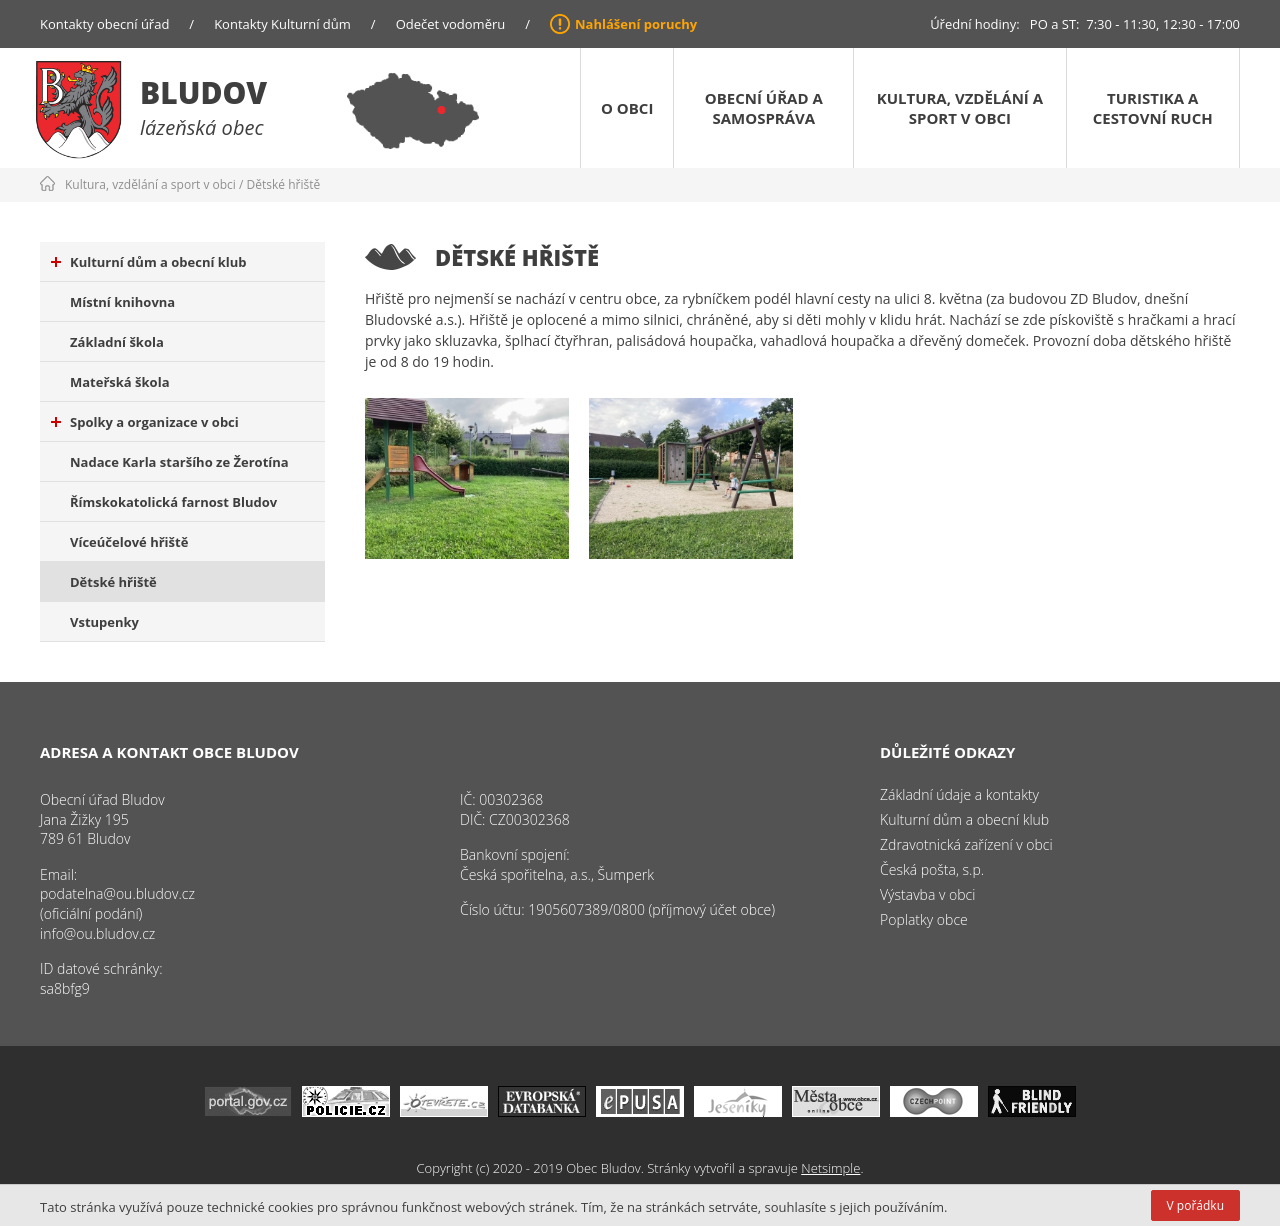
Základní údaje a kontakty (959, 794)
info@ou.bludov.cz (97, 933)
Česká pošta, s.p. (932, 869)
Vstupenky (104, 622)
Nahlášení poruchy (636, 24)
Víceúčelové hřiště (129, 542)
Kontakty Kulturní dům (282, 24)
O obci (627, 108)
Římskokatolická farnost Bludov (173, 502)
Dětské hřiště (284, 184)
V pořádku (1195, 1205)
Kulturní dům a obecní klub (149, 262)
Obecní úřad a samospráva (764, 108)
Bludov (203, 92)
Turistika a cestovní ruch (1153, 108)
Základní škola (117, 342)
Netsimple (830, 1168)
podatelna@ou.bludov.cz (117, 893)
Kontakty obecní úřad (104, 24)
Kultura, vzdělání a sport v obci (960, 108)
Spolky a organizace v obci (145, 422)
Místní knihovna (122, 302)
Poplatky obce (924, 919)
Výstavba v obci (927, 894)
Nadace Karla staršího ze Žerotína (179, 462)
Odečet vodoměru (451, 24)
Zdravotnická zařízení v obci (966, 844)
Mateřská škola (119, 382)
